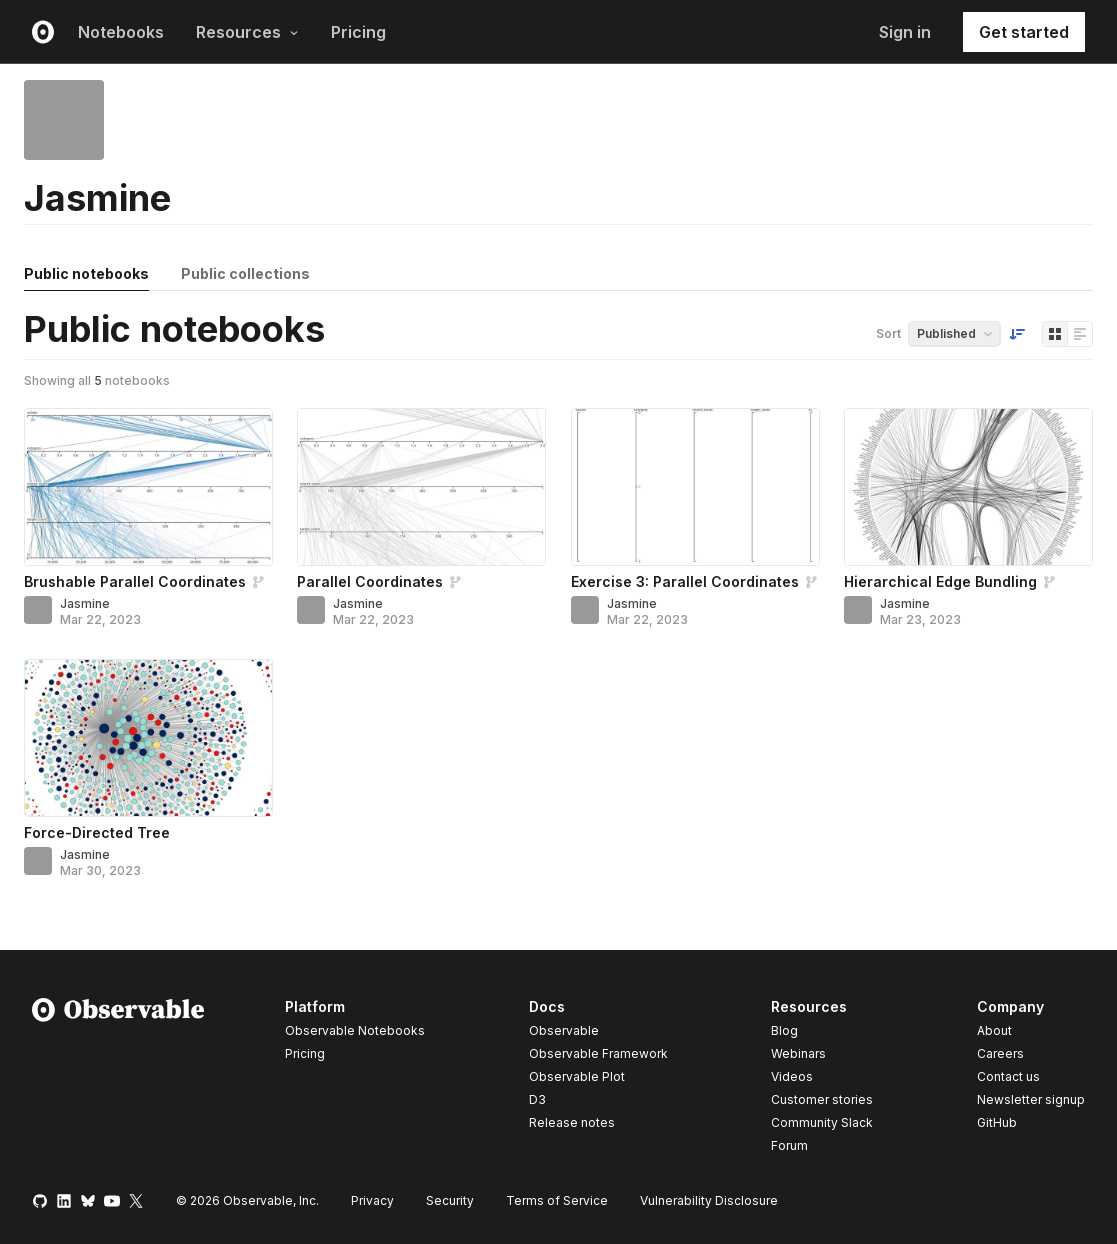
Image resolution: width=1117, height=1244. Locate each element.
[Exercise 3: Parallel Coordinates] (695, 487)
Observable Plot (577, 1076)
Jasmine (85, 603)
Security (450, 1200)
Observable (564, 1030)
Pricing (358, 32)
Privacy (372, 1200)
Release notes (572, 1122)
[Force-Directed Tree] (148, 738)
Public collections (245, 273)
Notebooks (121, 32)
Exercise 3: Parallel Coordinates (685, 581)
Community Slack (822, 1122)
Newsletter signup (1031, 1100)
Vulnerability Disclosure (709, 1200)
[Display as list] (1080, 334)
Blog (784, 1030)
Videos (792, 1076)
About (994, 1030)
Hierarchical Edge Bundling (940, 581)
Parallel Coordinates (370, 581)
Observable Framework (598, 1053)
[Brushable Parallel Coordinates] (148, 487)
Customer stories (822, 1099)
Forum (789, 1145)
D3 (537, 1099)
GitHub (997, 1122)
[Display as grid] (1055, 334)
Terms (557, 1200)
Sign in (905, 32)
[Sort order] (1017, 334)
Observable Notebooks (355, 1030)
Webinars (798, 1053)
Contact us (1008, 1077)
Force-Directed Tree (97, 832)
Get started (1024, 32)
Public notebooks (86, 273)
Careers (1000, 1053)
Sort (888, 333)
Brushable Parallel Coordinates (135, 581)
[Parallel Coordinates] (421, 487)
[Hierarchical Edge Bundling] (968, 487)
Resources (247, 32)
